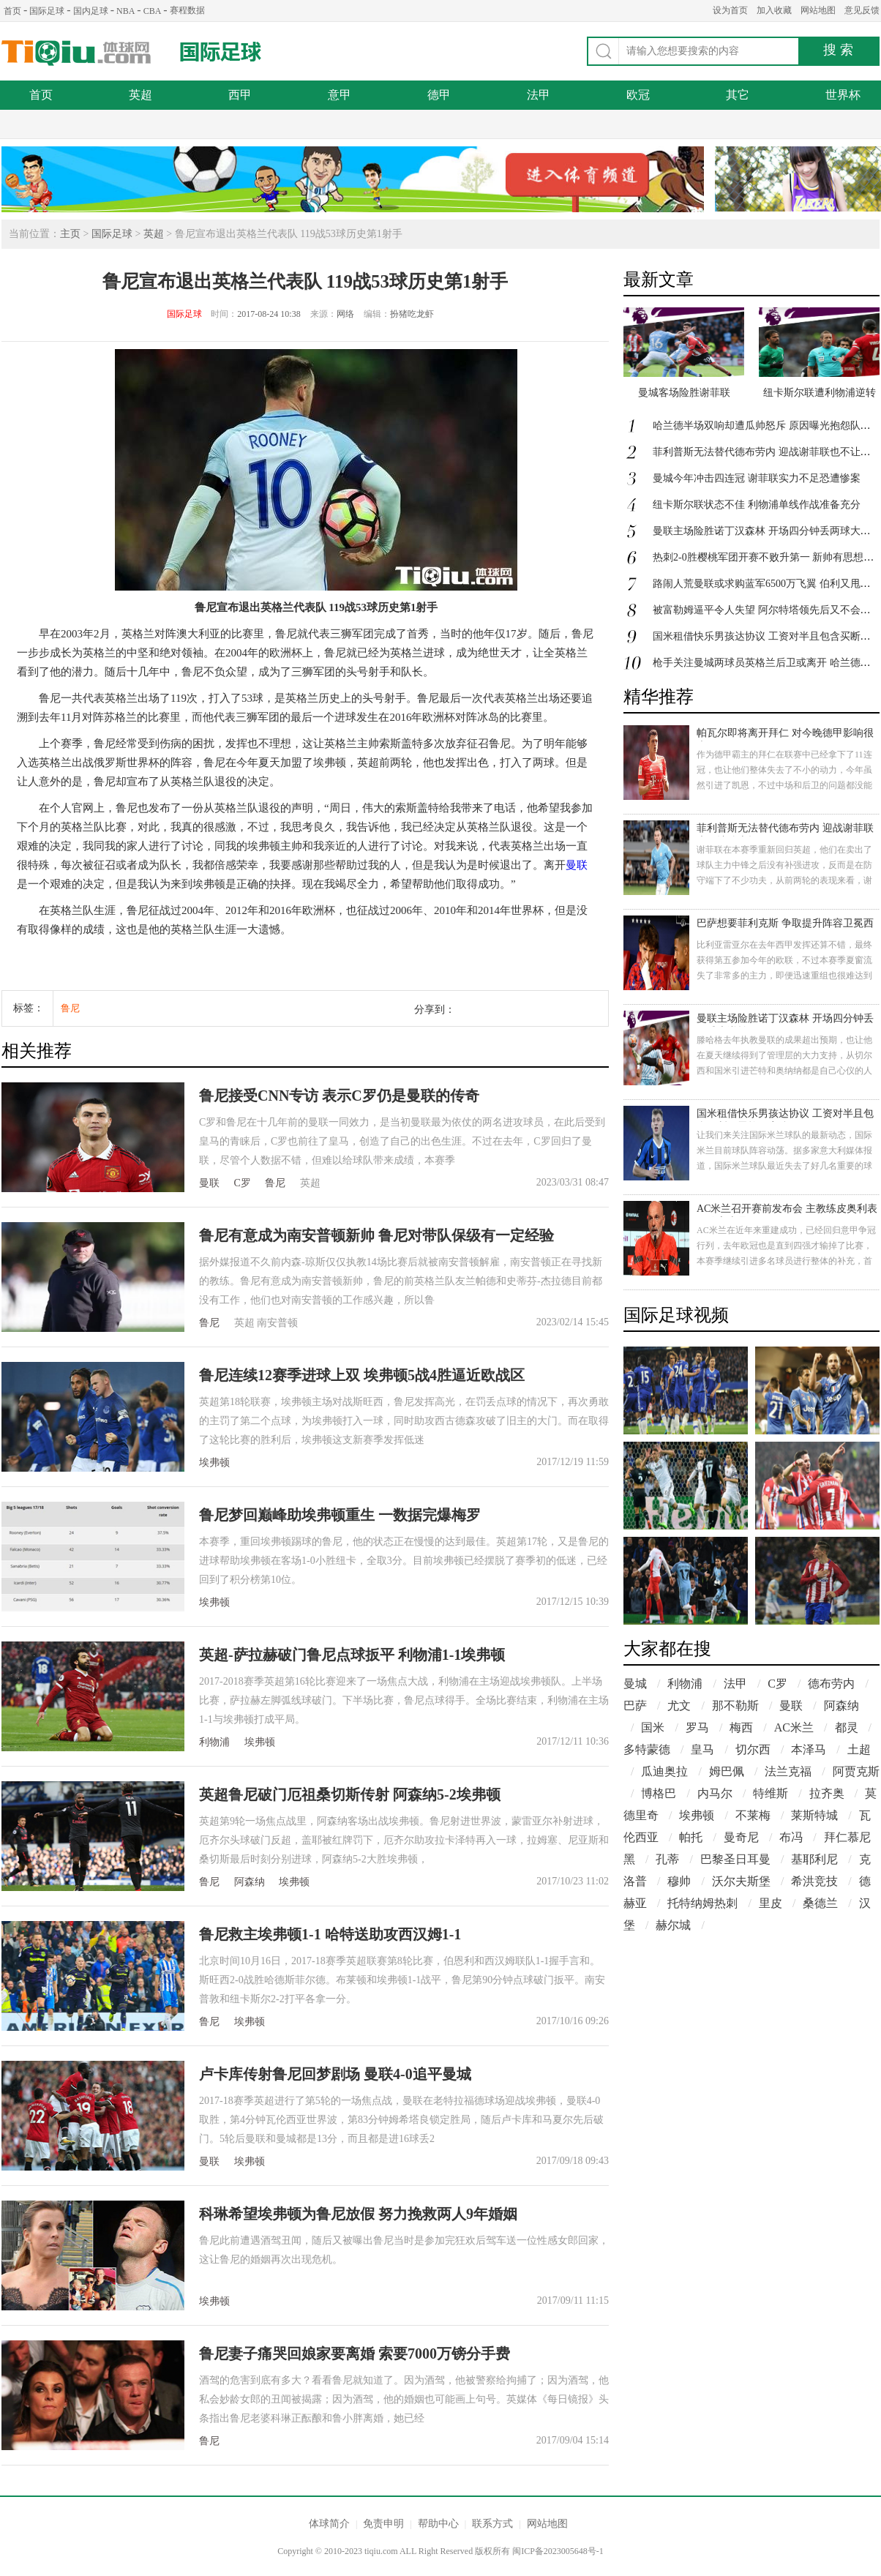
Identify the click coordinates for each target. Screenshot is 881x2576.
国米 (652, 1727)
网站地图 (818, 10)
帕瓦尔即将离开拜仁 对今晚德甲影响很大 (785, 734)
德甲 (439, 95)
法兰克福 (788, 1771)
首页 (12, 11)
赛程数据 (187, 10)
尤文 (679, 1705)
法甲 (538, 95)
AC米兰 (794, 1727)
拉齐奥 (826, 1793)
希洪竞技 (814, 1881)
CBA (152, 11)
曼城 (635, 1683)
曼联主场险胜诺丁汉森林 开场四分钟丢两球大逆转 (767, 530)
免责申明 (383, 2523)
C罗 (242, 1182)
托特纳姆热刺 (702, 1903)
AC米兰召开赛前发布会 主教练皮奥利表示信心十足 (787, 1210)
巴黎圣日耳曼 (735, 1859)
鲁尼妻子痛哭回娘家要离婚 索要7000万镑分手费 (354, 2353)
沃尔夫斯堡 (741, 1881)
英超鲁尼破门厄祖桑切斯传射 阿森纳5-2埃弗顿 (350, 1794)
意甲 (339, 95)
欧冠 (638, 95)
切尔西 (753, 1749)
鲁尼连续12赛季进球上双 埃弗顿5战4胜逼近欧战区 (362, 1375)
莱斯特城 (814, 1815)
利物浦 (214, 1742)
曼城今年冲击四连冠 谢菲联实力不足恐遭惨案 (757, 478)
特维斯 (770, 1793)
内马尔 (714, 1793)
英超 (140, 95)
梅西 (741, 1727)
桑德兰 (820, 1903)
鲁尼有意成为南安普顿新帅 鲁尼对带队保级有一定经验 (376, 1235)
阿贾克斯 (856, 1771)
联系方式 (492, 2523)
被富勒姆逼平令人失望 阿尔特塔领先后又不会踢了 (767, 609)
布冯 (791, 1837)
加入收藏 (774, 10)
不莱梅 (753, 1815)
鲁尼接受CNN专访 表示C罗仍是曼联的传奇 (339, 1095)
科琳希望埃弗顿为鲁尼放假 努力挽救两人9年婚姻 (358, 2214)
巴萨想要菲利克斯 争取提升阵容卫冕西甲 (785, 925)
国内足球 (90, 11)
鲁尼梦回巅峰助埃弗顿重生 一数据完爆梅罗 (340, 1515)
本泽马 (808, 1749)
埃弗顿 (214, 1462)
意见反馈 (862, 10)
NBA (125, 11)
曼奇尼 (741, 1837)
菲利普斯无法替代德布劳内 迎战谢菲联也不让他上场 (785, 829)
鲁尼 (70, 1008)
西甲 (240, 95)
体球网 (76, 53)
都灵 (846, 1727)
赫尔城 (673, 1925)
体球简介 (329, 2523)
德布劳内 (831, 1683)
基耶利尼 (814, 1859)
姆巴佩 (726, 1771)
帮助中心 (438, 2523)
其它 (737, 95)
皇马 (702, 1749)
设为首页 (730, 10)
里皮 (770, 1903)
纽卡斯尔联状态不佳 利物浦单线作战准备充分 (757, 504)
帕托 (690, 1837)
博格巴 (658, 1793)
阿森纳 (249, 1881)
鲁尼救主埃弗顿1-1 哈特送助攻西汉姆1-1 (330, 1934)
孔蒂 (667, 1859)
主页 (70, 233)
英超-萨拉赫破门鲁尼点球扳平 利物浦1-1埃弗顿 (352, 1655)
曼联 (577, 865)
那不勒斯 (735, 1705)
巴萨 (635, 1705)
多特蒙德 (646, 1749)
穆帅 (679, 1881)
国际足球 (46, 11)
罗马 (697, 1727)
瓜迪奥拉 (664, 1771)
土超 (859, 1749)
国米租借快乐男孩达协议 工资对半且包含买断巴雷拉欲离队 (785, 1115)
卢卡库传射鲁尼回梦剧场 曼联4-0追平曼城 (335, 2074)
